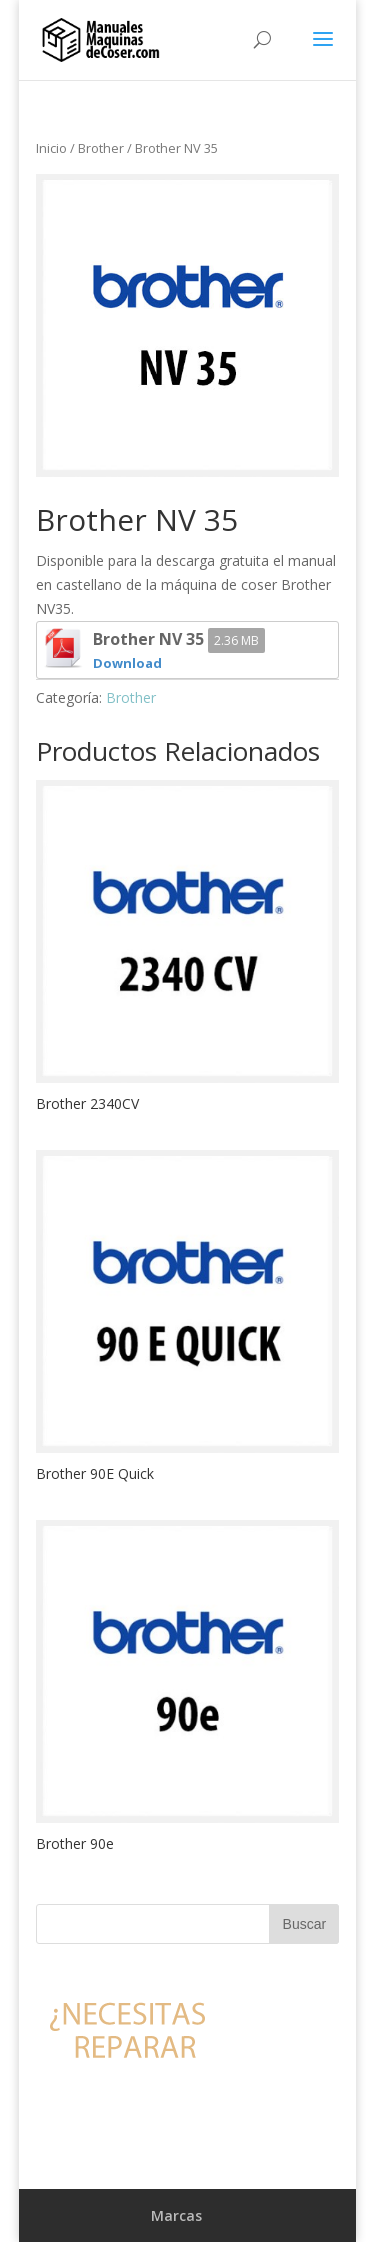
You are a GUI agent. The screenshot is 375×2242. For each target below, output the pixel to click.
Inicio (51, 148)
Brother (101, 148)
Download (127, 663)
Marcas (176, 2215)
